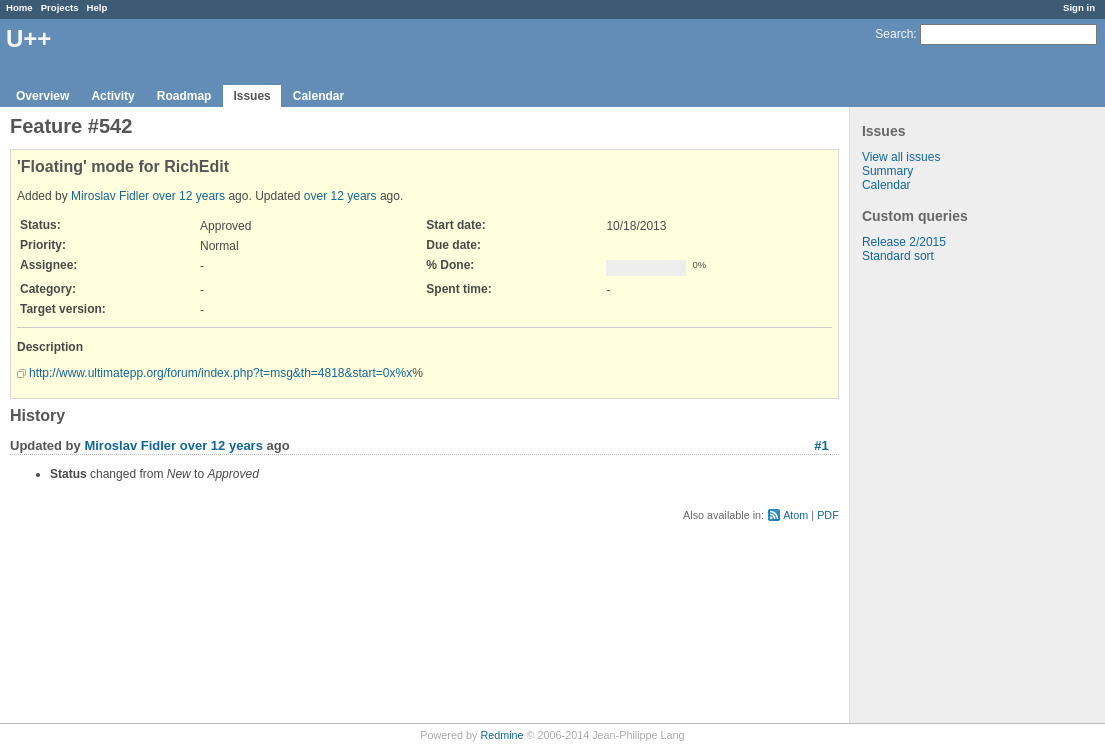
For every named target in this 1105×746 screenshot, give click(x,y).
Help (97, 7)
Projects (60, 7)
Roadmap (184, 96)
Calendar (318, 96)
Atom (795, 515)
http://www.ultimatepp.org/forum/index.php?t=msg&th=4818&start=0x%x (220, 373)
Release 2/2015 (904, 242)
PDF (828, 515)
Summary (887, 171)
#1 (821, 445)
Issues (251, 96)
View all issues (901, 157)
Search (894, 34)
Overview (42, 96)
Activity (112, 96)
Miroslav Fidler (110, 196)
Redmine (501, 735)
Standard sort (898, 256)
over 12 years (188, 196)
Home (19, 7)
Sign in (1079, 7)
